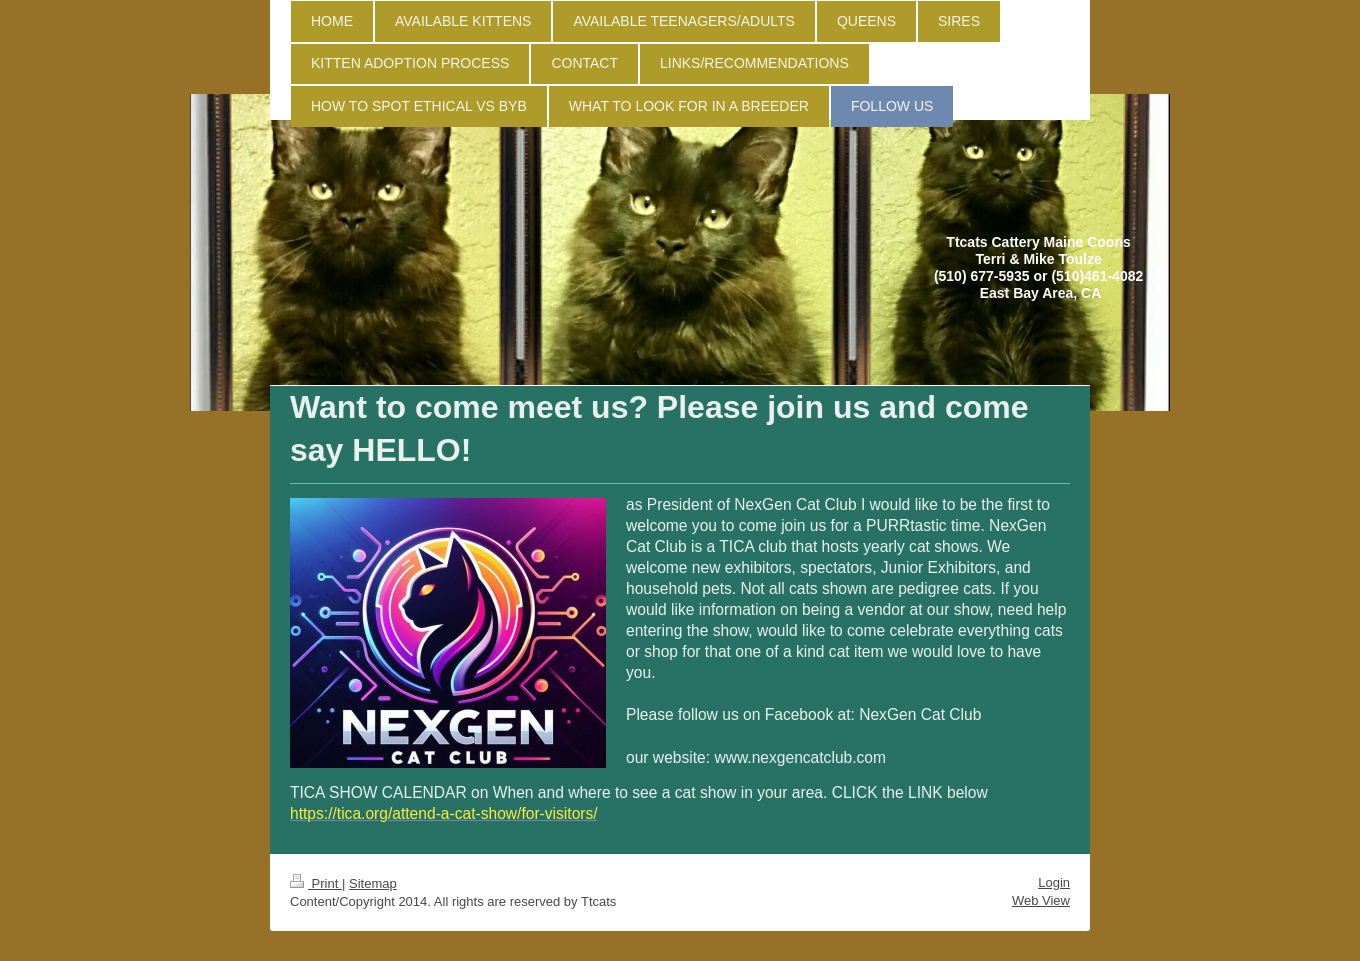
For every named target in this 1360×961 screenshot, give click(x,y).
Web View (1041, 900)
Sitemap (373, 883)
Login (1054, 882)
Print (316, 883)
